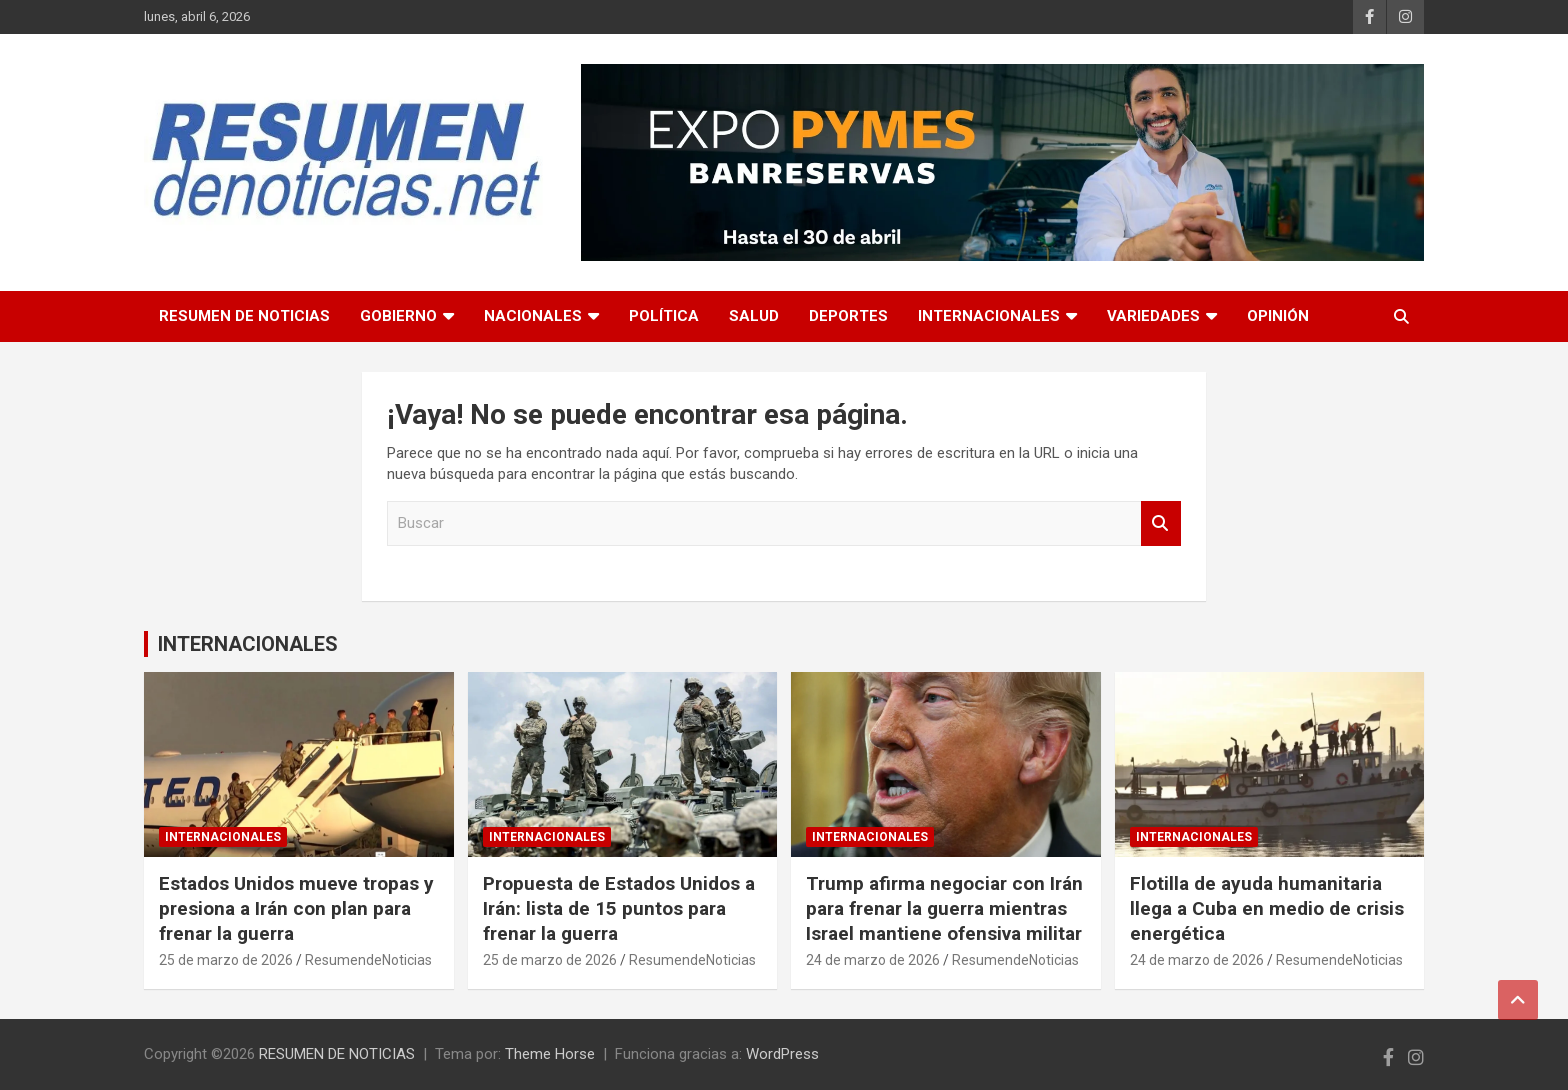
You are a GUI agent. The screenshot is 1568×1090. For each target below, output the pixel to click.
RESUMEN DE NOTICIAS (244, 316)
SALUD (754, 316)
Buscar (1161, 523)
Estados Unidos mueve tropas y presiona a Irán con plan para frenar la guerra (296, 908)
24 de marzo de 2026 (873, 960)
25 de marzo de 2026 (226, 960)
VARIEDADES (1153, 316)
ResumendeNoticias (368, 960)
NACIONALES (533, 316)
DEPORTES (848, 316)
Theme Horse (550, 1054)
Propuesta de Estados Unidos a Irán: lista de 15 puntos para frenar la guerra (619, 908)
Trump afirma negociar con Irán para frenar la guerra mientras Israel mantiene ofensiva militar (944, 908)
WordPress (782, 1054)
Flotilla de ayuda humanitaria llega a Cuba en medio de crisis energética (1267, 908)
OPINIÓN (1278, 316)
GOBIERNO (398, 316)
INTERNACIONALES (989, 316)
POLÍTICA (664, 316)
